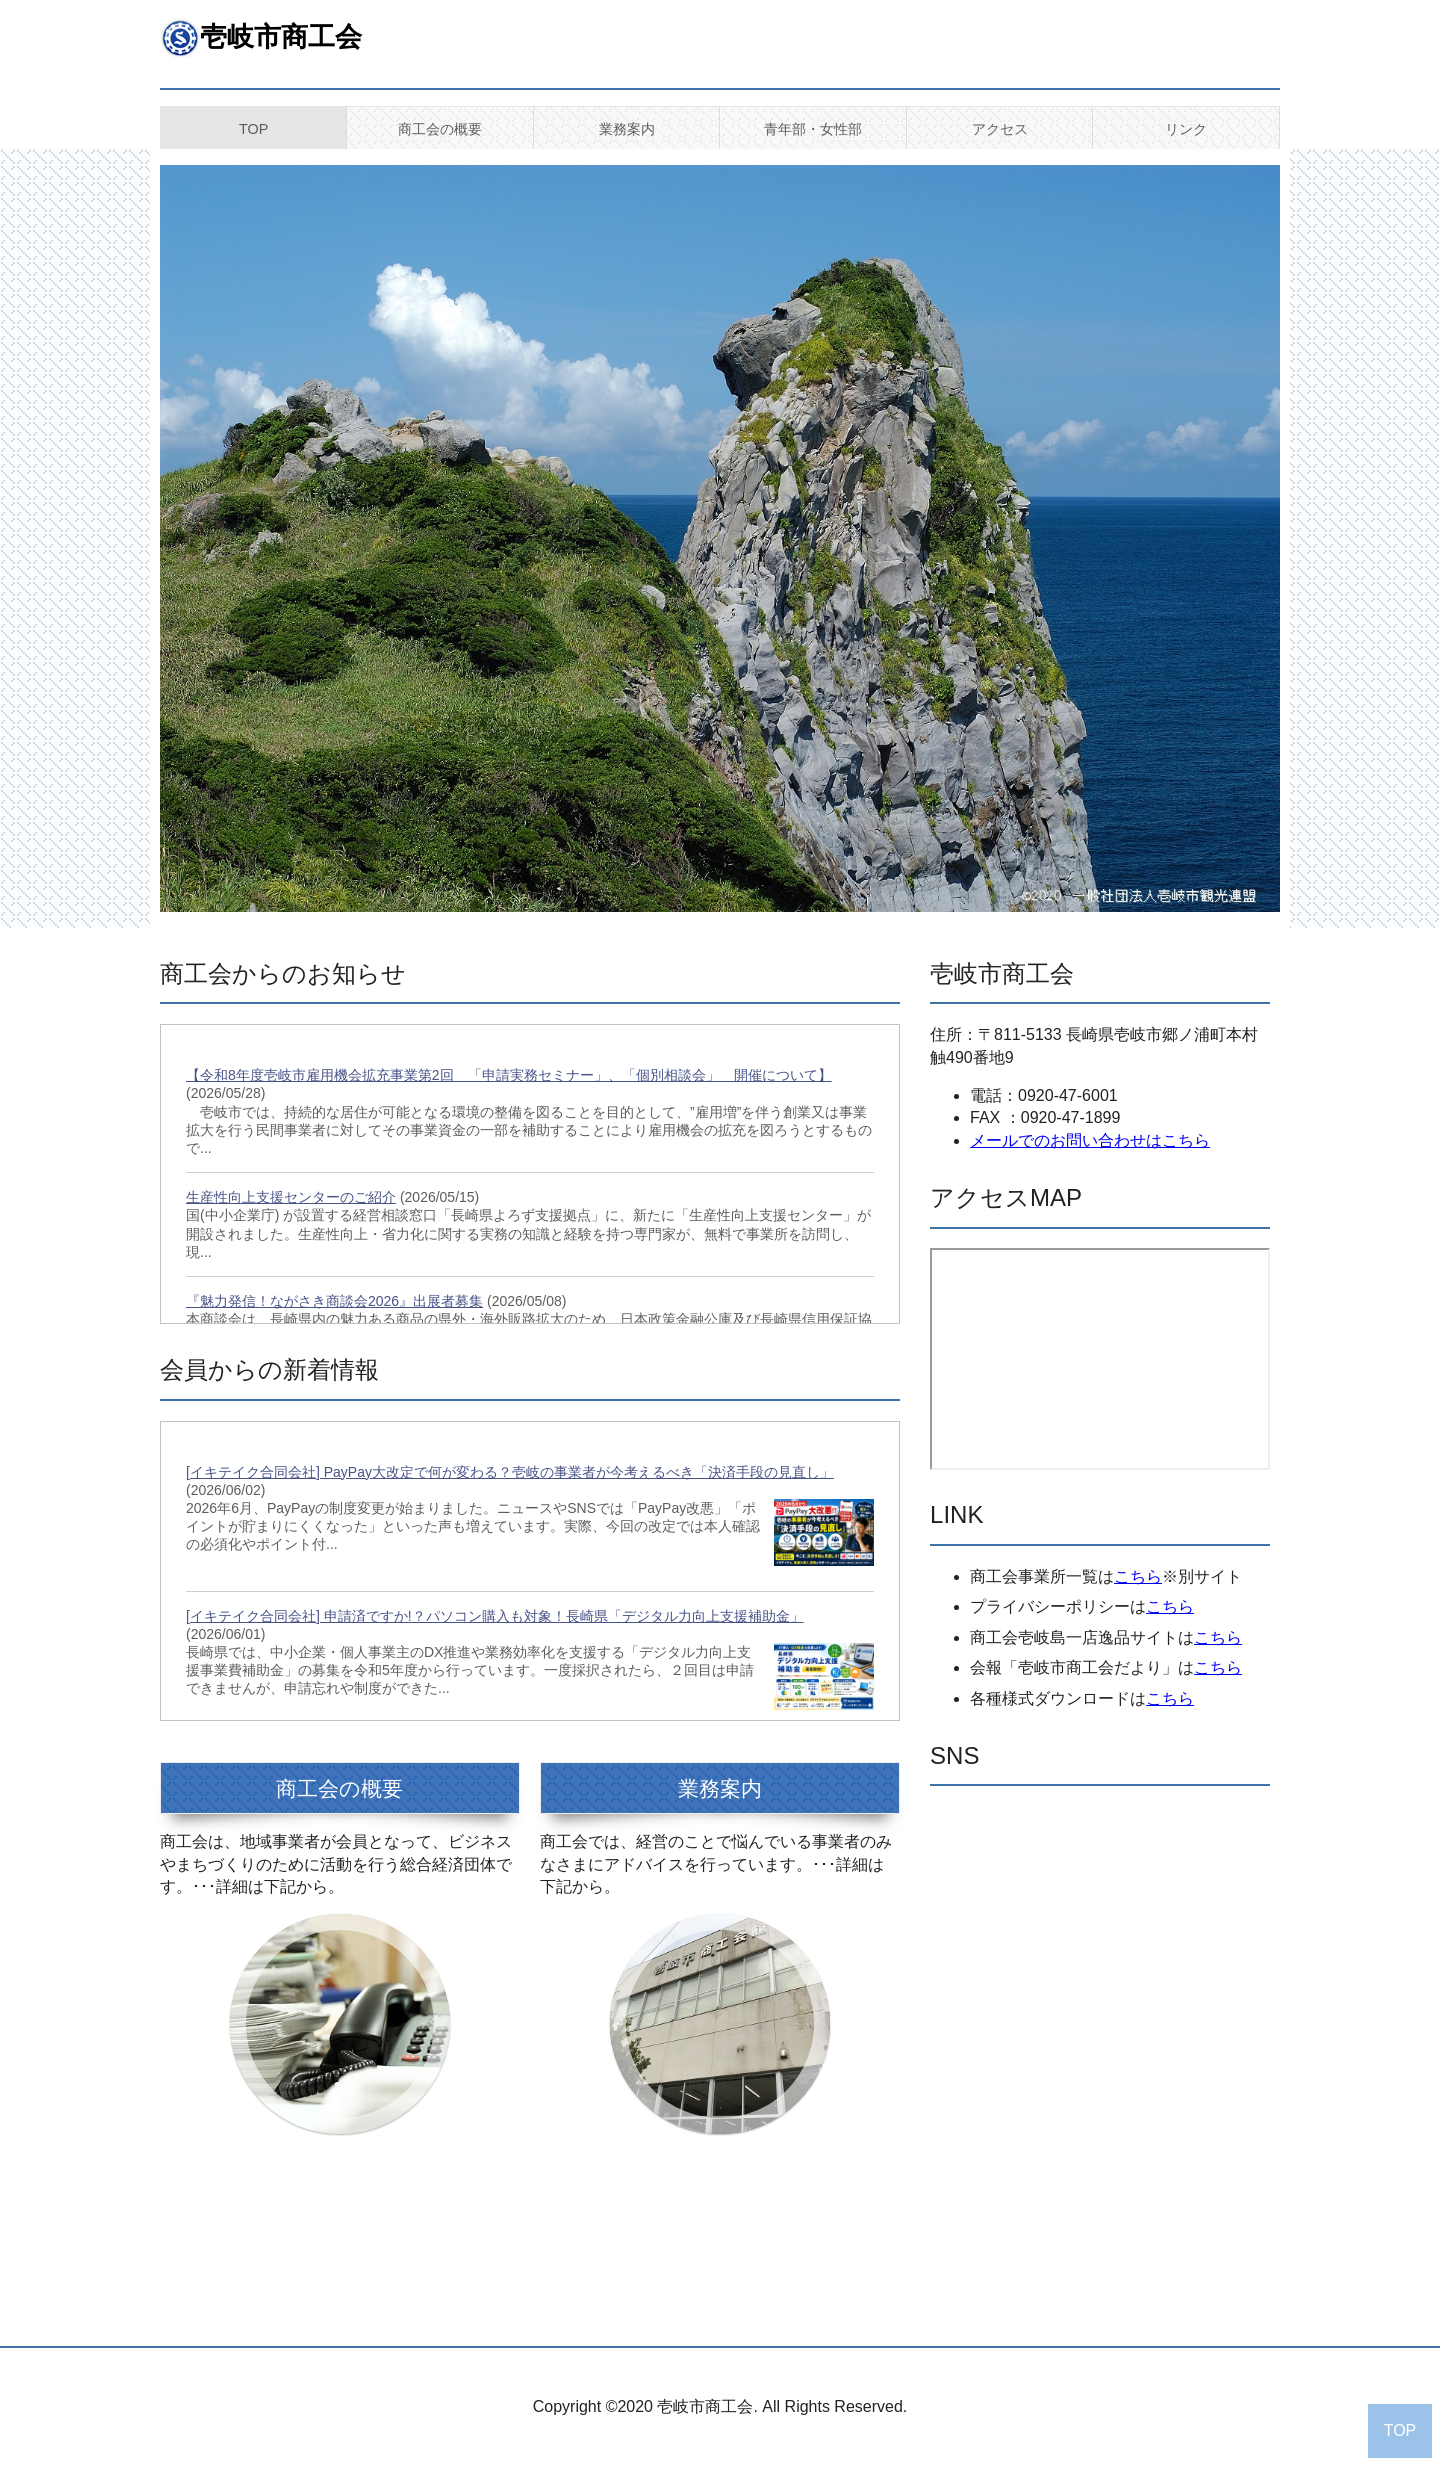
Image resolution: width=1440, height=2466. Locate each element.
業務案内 (627, 129)
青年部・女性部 (813, 129)
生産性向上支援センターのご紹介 (291, 1197)
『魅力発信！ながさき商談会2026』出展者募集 (334, 1301)
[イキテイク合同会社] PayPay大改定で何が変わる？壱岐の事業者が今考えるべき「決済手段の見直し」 (510, 1472)
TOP (253, 129)
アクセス (1000, 129)
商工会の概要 (440, 129)
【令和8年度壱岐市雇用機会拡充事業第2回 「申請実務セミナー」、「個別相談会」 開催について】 (509, 1075)
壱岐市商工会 (281, 36)
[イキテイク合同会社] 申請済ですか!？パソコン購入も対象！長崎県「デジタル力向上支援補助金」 (495, 1616)
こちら (1138, 1576)
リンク (1186, 129)
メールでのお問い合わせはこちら (1090, 1140)
